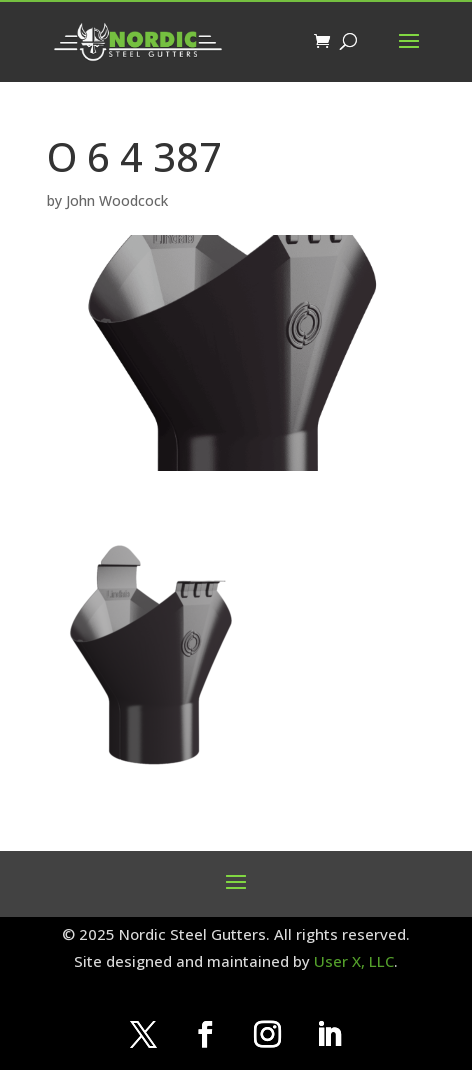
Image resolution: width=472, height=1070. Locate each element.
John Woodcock (117, 200)
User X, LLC (354, 961)
